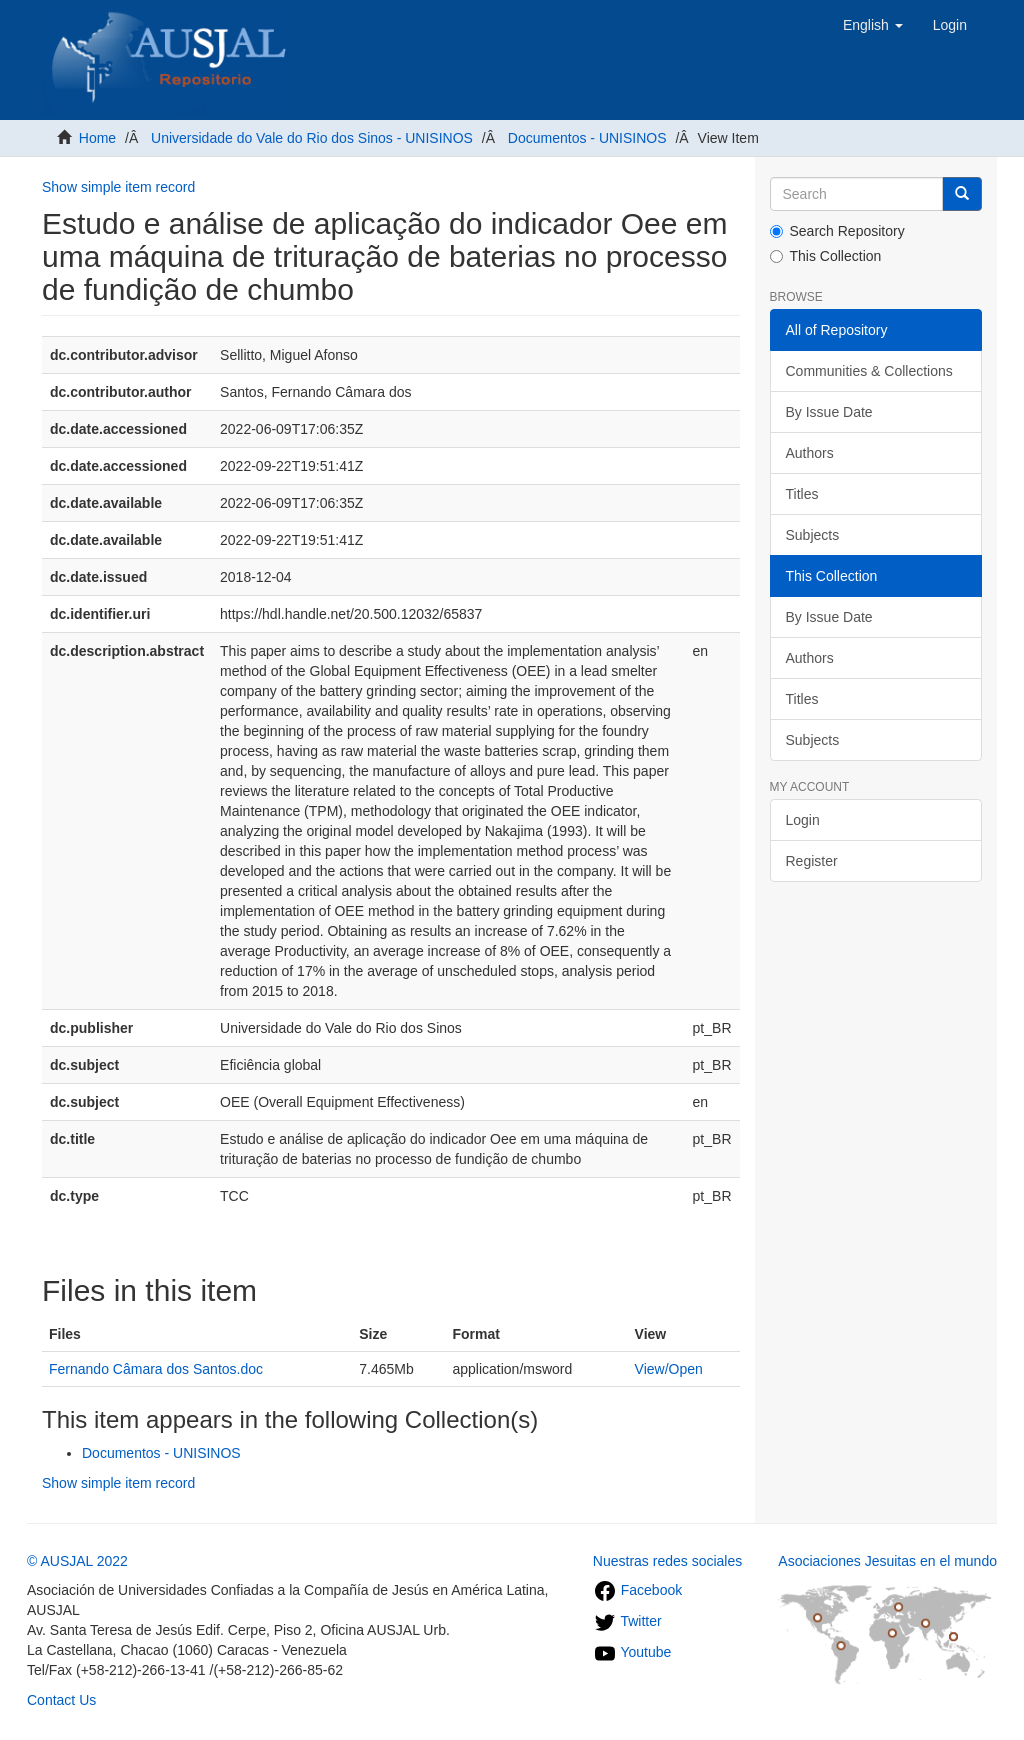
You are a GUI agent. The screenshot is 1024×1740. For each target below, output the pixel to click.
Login (803, 820)
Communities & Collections (869, 371)
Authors (810, 453)
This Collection (826, 256)
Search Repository (837, 231)
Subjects (813, 535)
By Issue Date (829, 412)
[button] (873, 25)
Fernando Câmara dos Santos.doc (156, 1369)
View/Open (669, 1369)
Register (812, 861)
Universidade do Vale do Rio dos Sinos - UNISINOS (312, 138)
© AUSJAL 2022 (77, 1561)
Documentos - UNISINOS (587, 138)
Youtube (632, 1652)
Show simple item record (118, 187)
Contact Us (61, 1700)
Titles (802, 494)
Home (97, 138)
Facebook (637, 1590)
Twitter (627, 1621)
